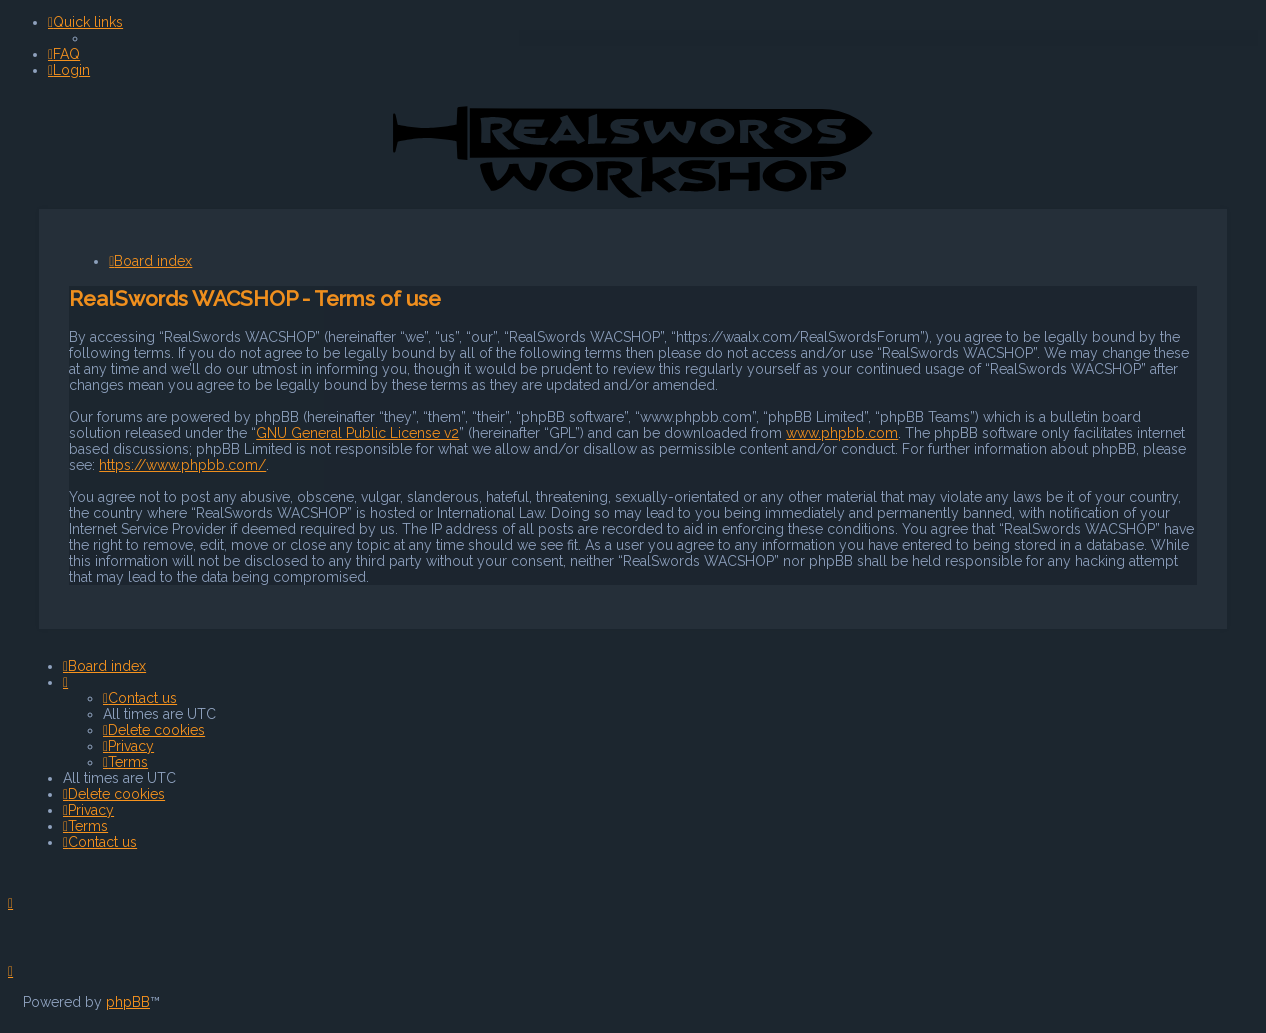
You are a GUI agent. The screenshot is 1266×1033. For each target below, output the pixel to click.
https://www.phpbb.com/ (182, 464)
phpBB (128, 1002)
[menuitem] (64, 54)
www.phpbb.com (842, 432)
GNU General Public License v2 (357, 432)
